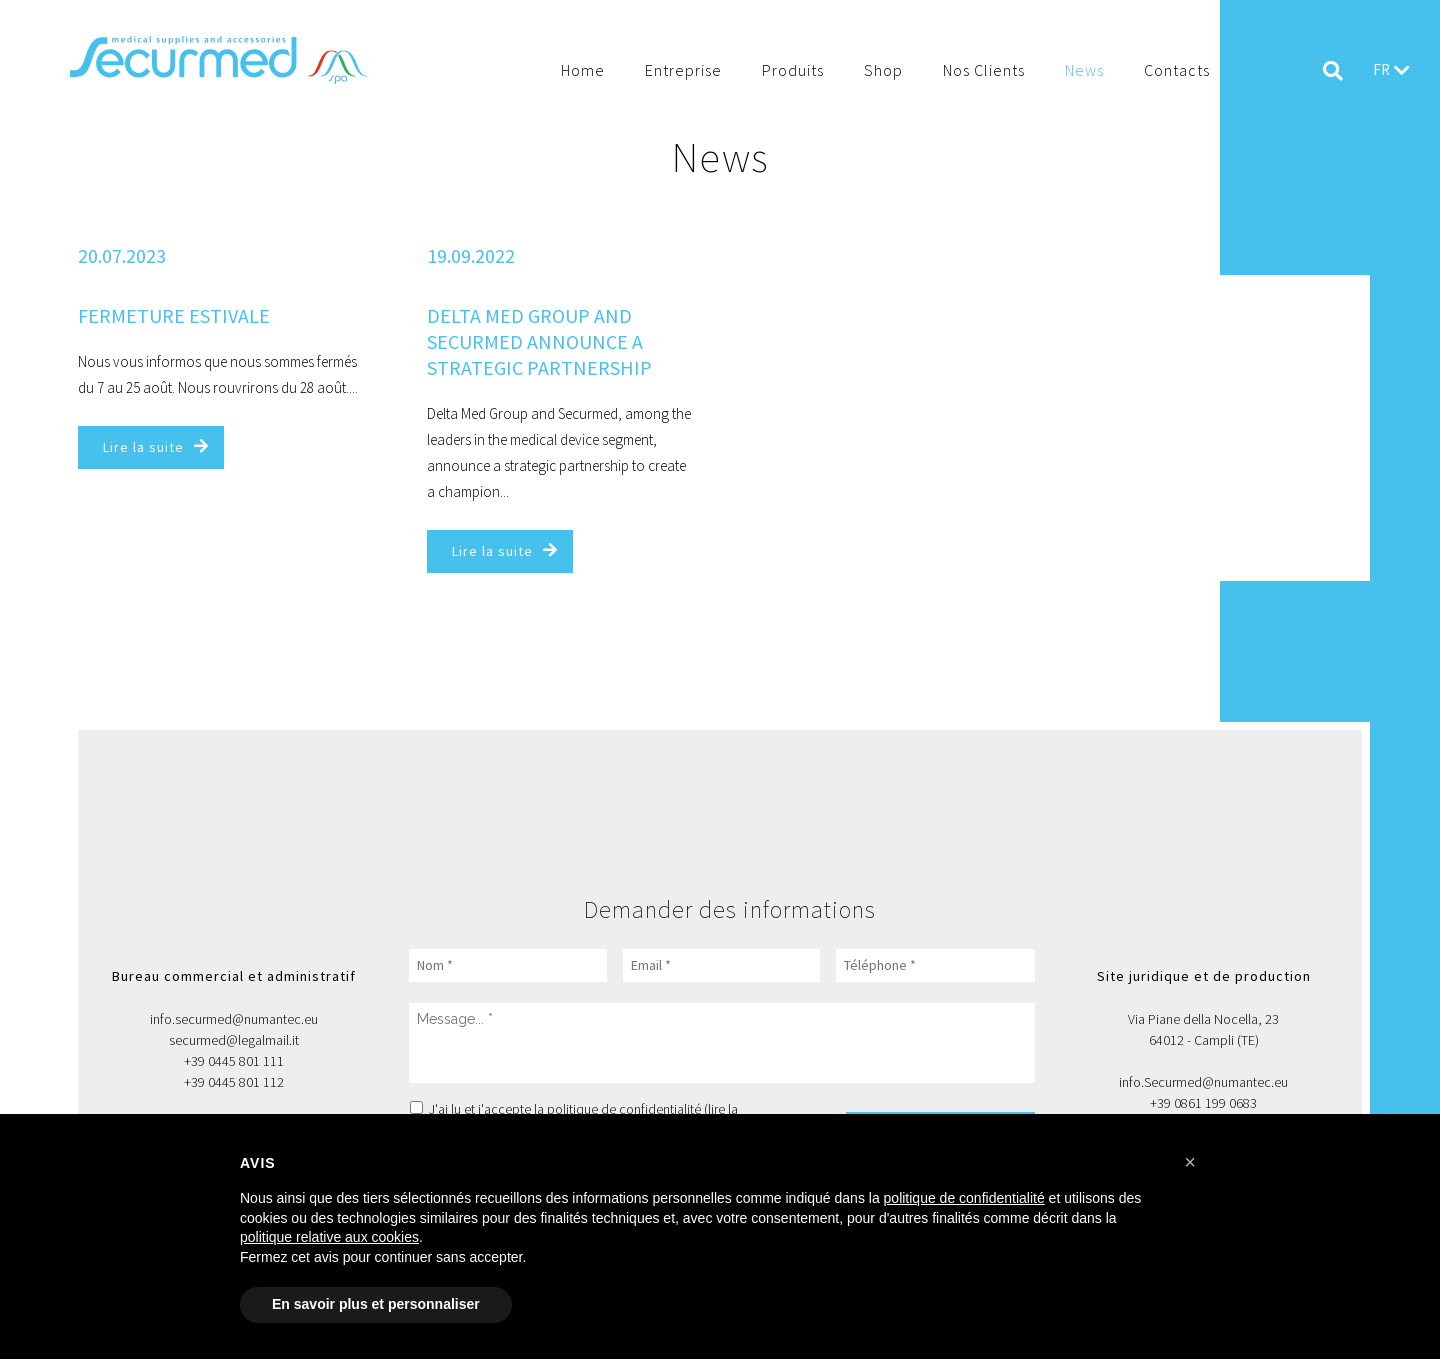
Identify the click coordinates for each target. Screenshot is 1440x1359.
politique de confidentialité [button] (964, 1198)
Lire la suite (143, 447)
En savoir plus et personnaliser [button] (376, 1304)
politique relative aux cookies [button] (329, 1237)
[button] (1190, 1162)
